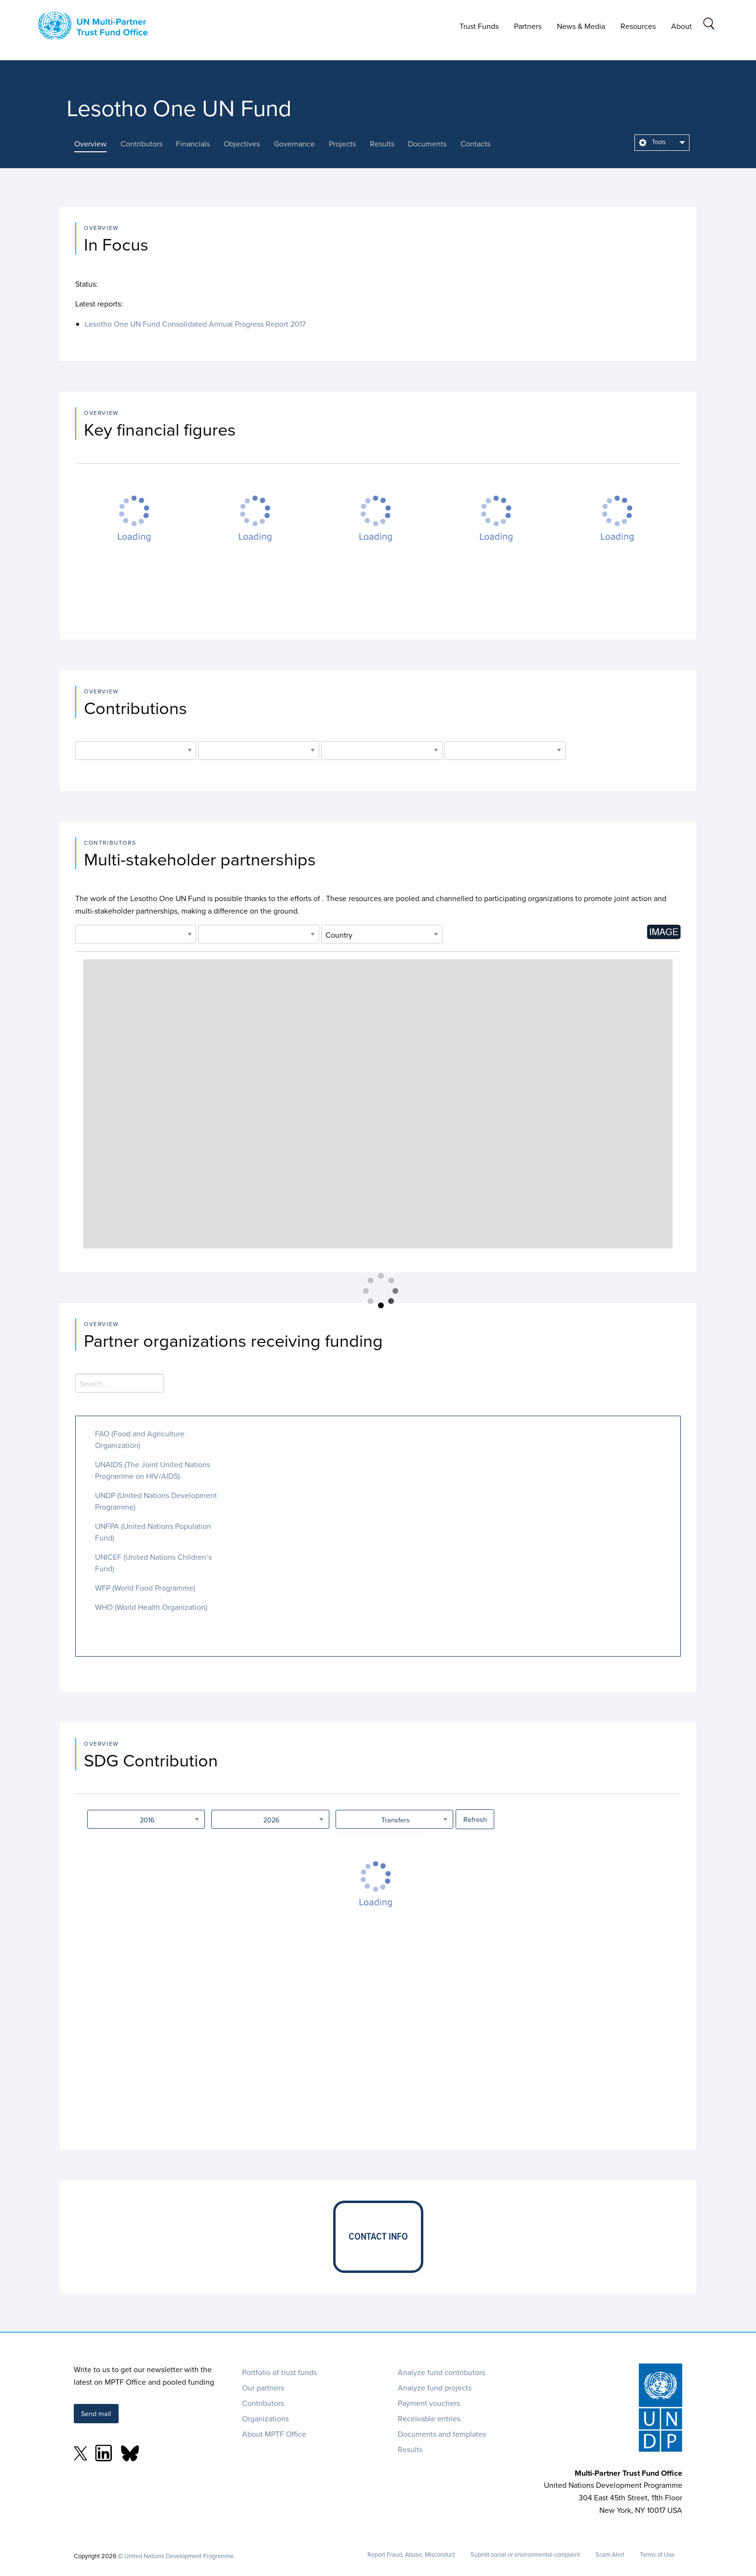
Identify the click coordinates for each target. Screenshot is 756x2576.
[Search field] (708, 25)
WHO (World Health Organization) (151, 1607)
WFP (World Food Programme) (145, 1587)
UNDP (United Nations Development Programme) (156, 1501)
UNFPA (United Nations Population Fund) (153, 1532)
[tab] (97, 143)
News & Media (581, 26)
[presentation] (97, 143)
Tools (652, 141)
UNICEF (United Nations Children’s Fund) (153, 1563)
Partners (527, 26)
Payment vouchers (429, 2403)
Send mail (96, 2413)
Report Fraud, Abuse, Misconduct (411, 2554)
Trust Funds (479, 26)
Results (410, 2449)
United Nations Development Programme (179, 2555)
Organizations (265, 2418)
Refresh (475, 1819)
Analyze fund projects (435, 2387)
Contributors (263, 2403)
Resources (638, 26)
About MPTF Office (274, 2434)
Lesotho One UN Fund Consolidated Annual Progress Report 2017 (195, 324)
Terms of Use (657, 2554)
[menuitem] (662, 142)
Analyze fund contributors (441, 2372)
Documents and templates (442, 2434)
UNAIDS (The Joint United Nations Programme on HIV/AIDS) (152, 1470)
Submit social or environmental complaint (525, 2554)
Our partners (263, 2387)
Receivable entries (429, 2418)
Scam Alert (609, 2554)
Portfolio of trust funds (279, 2372)
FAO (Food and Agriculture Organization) (140, 1439)
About (681, 26)
